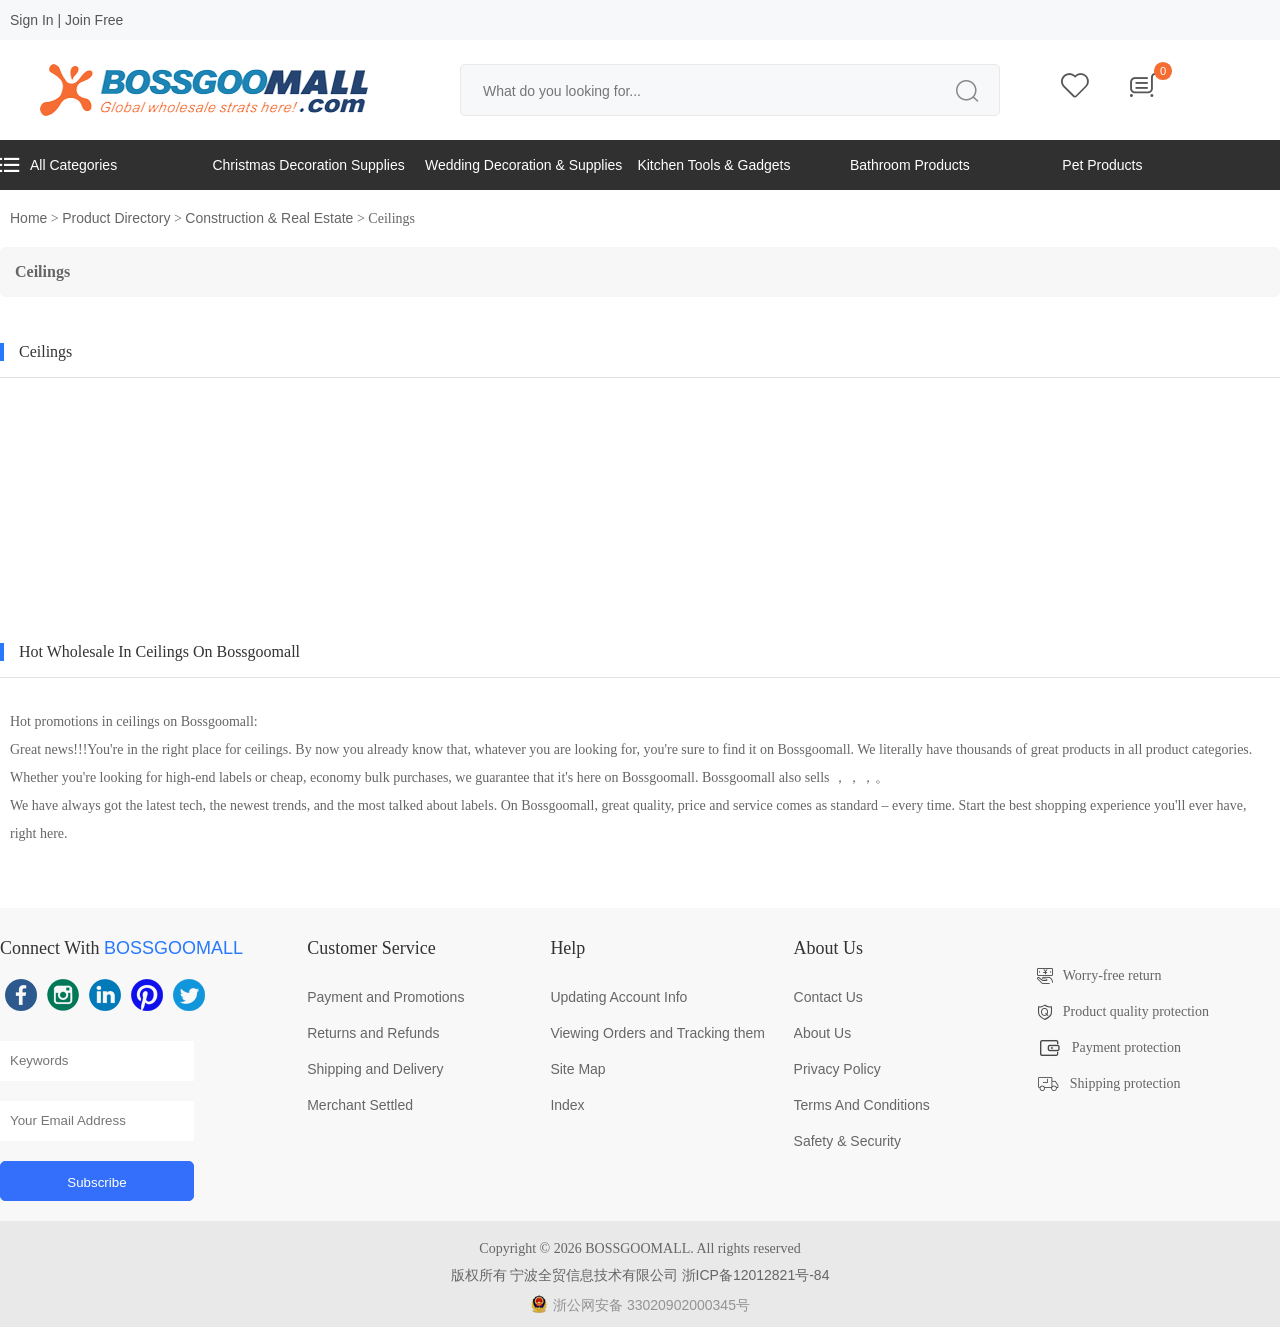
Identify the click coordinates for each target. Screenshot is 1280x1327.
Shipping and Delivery (375, 1069)
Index (567, 1105)
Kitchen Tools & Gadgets (713, 165)
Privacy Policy (837, 1069)
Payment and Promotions (385, 997)
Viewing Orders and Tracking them (657, 1033)
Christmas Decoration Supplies (308, 165)
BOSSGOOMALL (173, 948)
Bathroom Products (910, 165)
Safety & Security (847, 1141)
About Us (823, 1033)
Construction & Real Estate (269, 218)
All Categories (58, 165)
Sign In (32, 20)
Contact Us (828, 997)
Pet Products (1102, 165)
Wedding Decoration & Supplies (523, 165)
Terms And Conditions (862, 1105)
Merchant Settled (360, 1105)
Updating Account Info (618, 997)
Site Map (577, 1069)
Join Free (94, 20)
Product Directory (116, 218)
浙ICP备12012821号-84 (756, 1275)
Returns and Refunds (373, 1033)
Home (28, 218)
